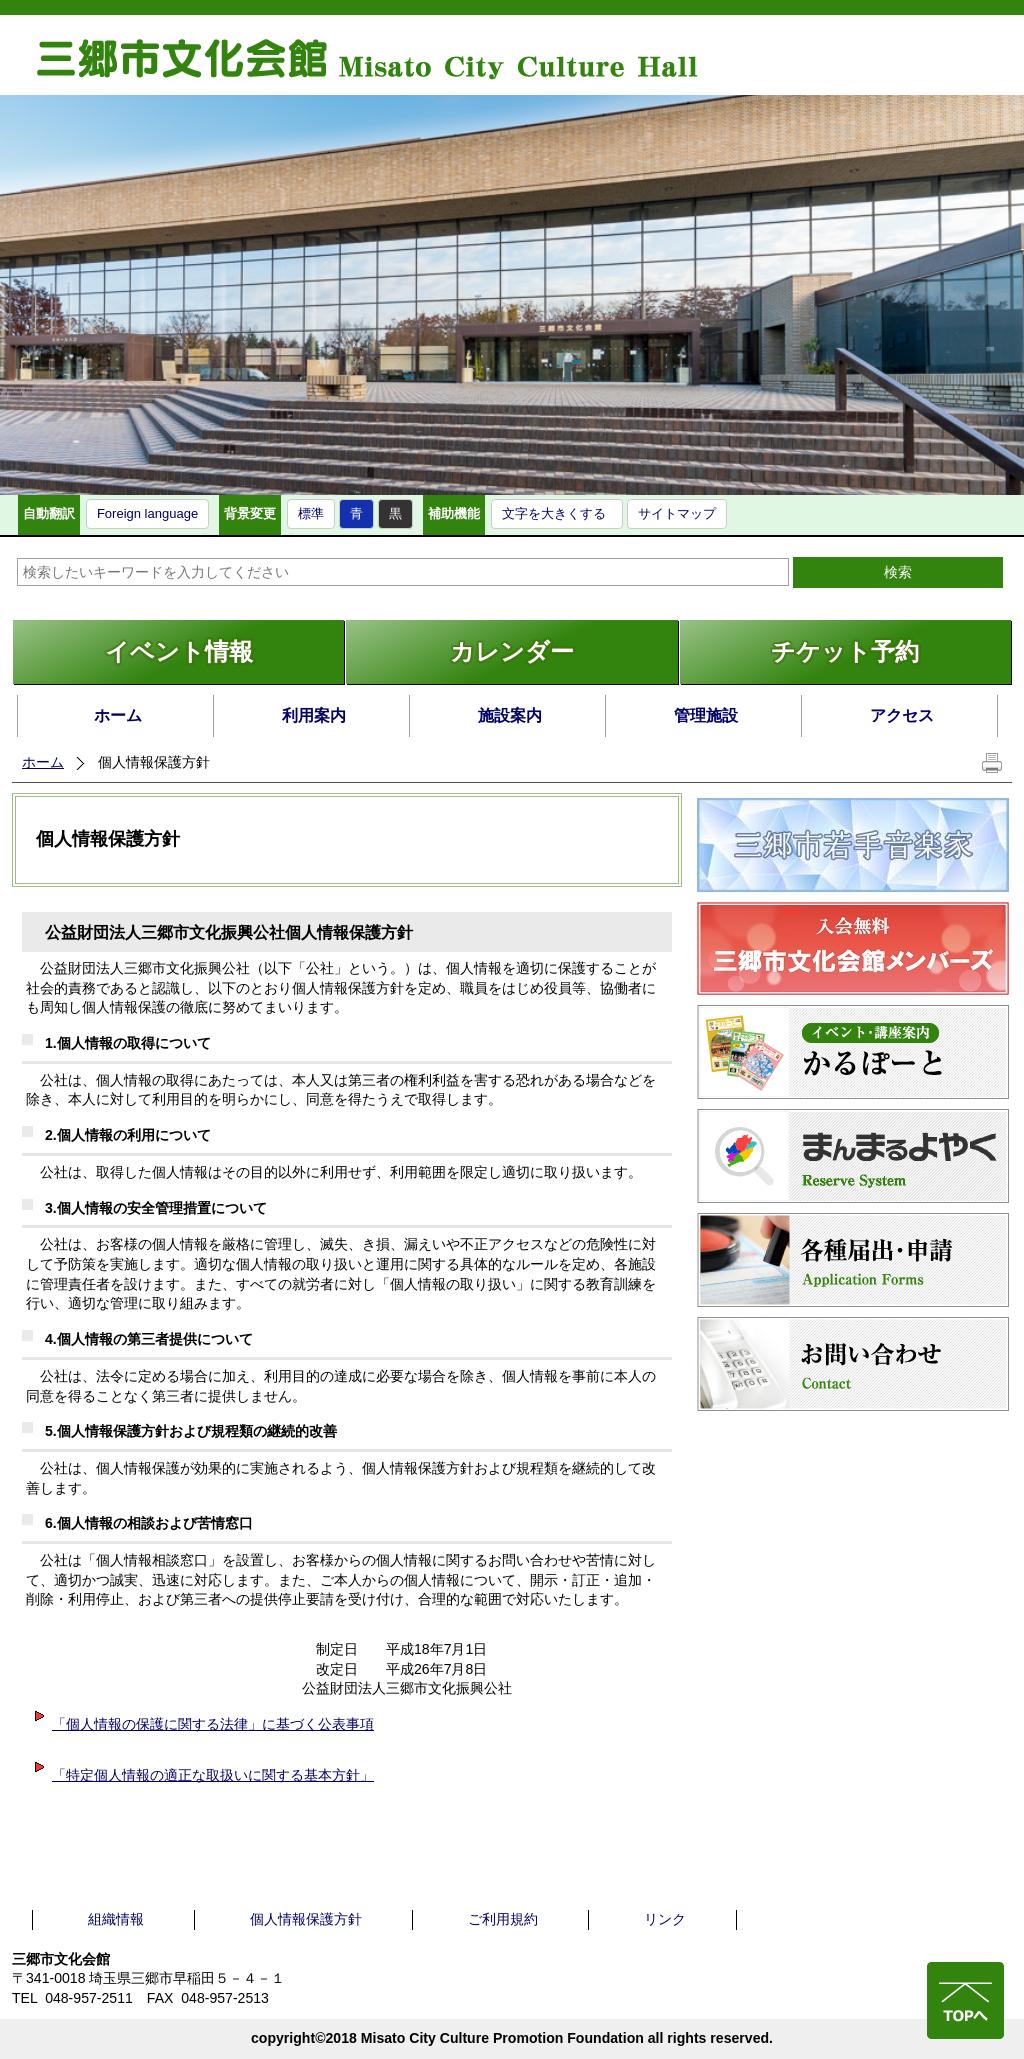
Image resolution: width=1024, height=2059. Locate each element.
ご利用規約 (503, 1919)
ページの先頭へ (965, 2000)
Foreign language (147, 513)
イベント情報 (179, 651)
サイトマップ (677, 513)
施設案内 (510, 715)
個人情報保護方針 (306, 1919)
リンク (665, 1919)
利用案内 (314, 715)
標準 (311, 513)
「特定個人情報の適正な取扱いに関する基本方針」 (202, 1775)
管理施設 (706, 715)
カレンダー (512, 651)
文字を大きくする (554, 513)
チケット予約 (845, 651)
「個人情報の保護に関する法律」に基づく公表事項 (202, 1724)
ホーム (118, 715)
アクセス (902, 715)
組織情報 (116, 1919)
